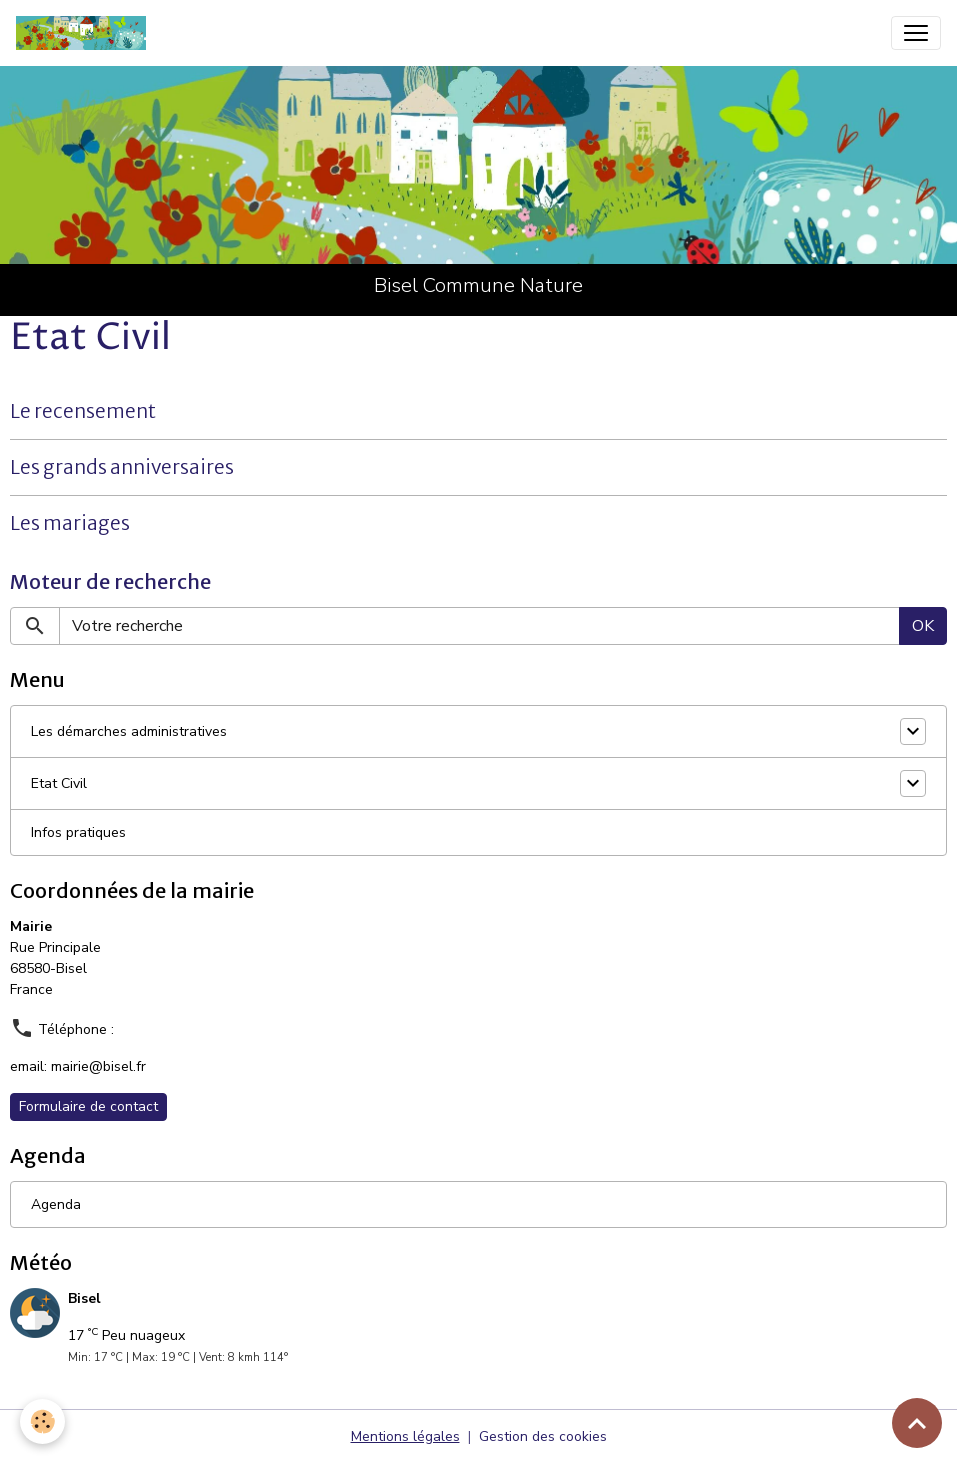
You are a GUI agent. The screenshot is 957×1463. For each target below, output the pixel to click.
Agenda (56, 1204)
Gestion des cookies (543, 1436)
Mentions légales (405, 1436)
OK (923, 626)
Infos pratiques (78, 832)
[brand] (85, 33)
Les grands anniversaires (122, 467)
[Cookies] (42, 1421)
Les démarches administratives (129, 731)
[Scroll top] (917, 1423)
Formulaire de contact (88, 1106)
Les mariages (70, 523)
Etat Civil (59, 783)
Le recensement (83, 411)
